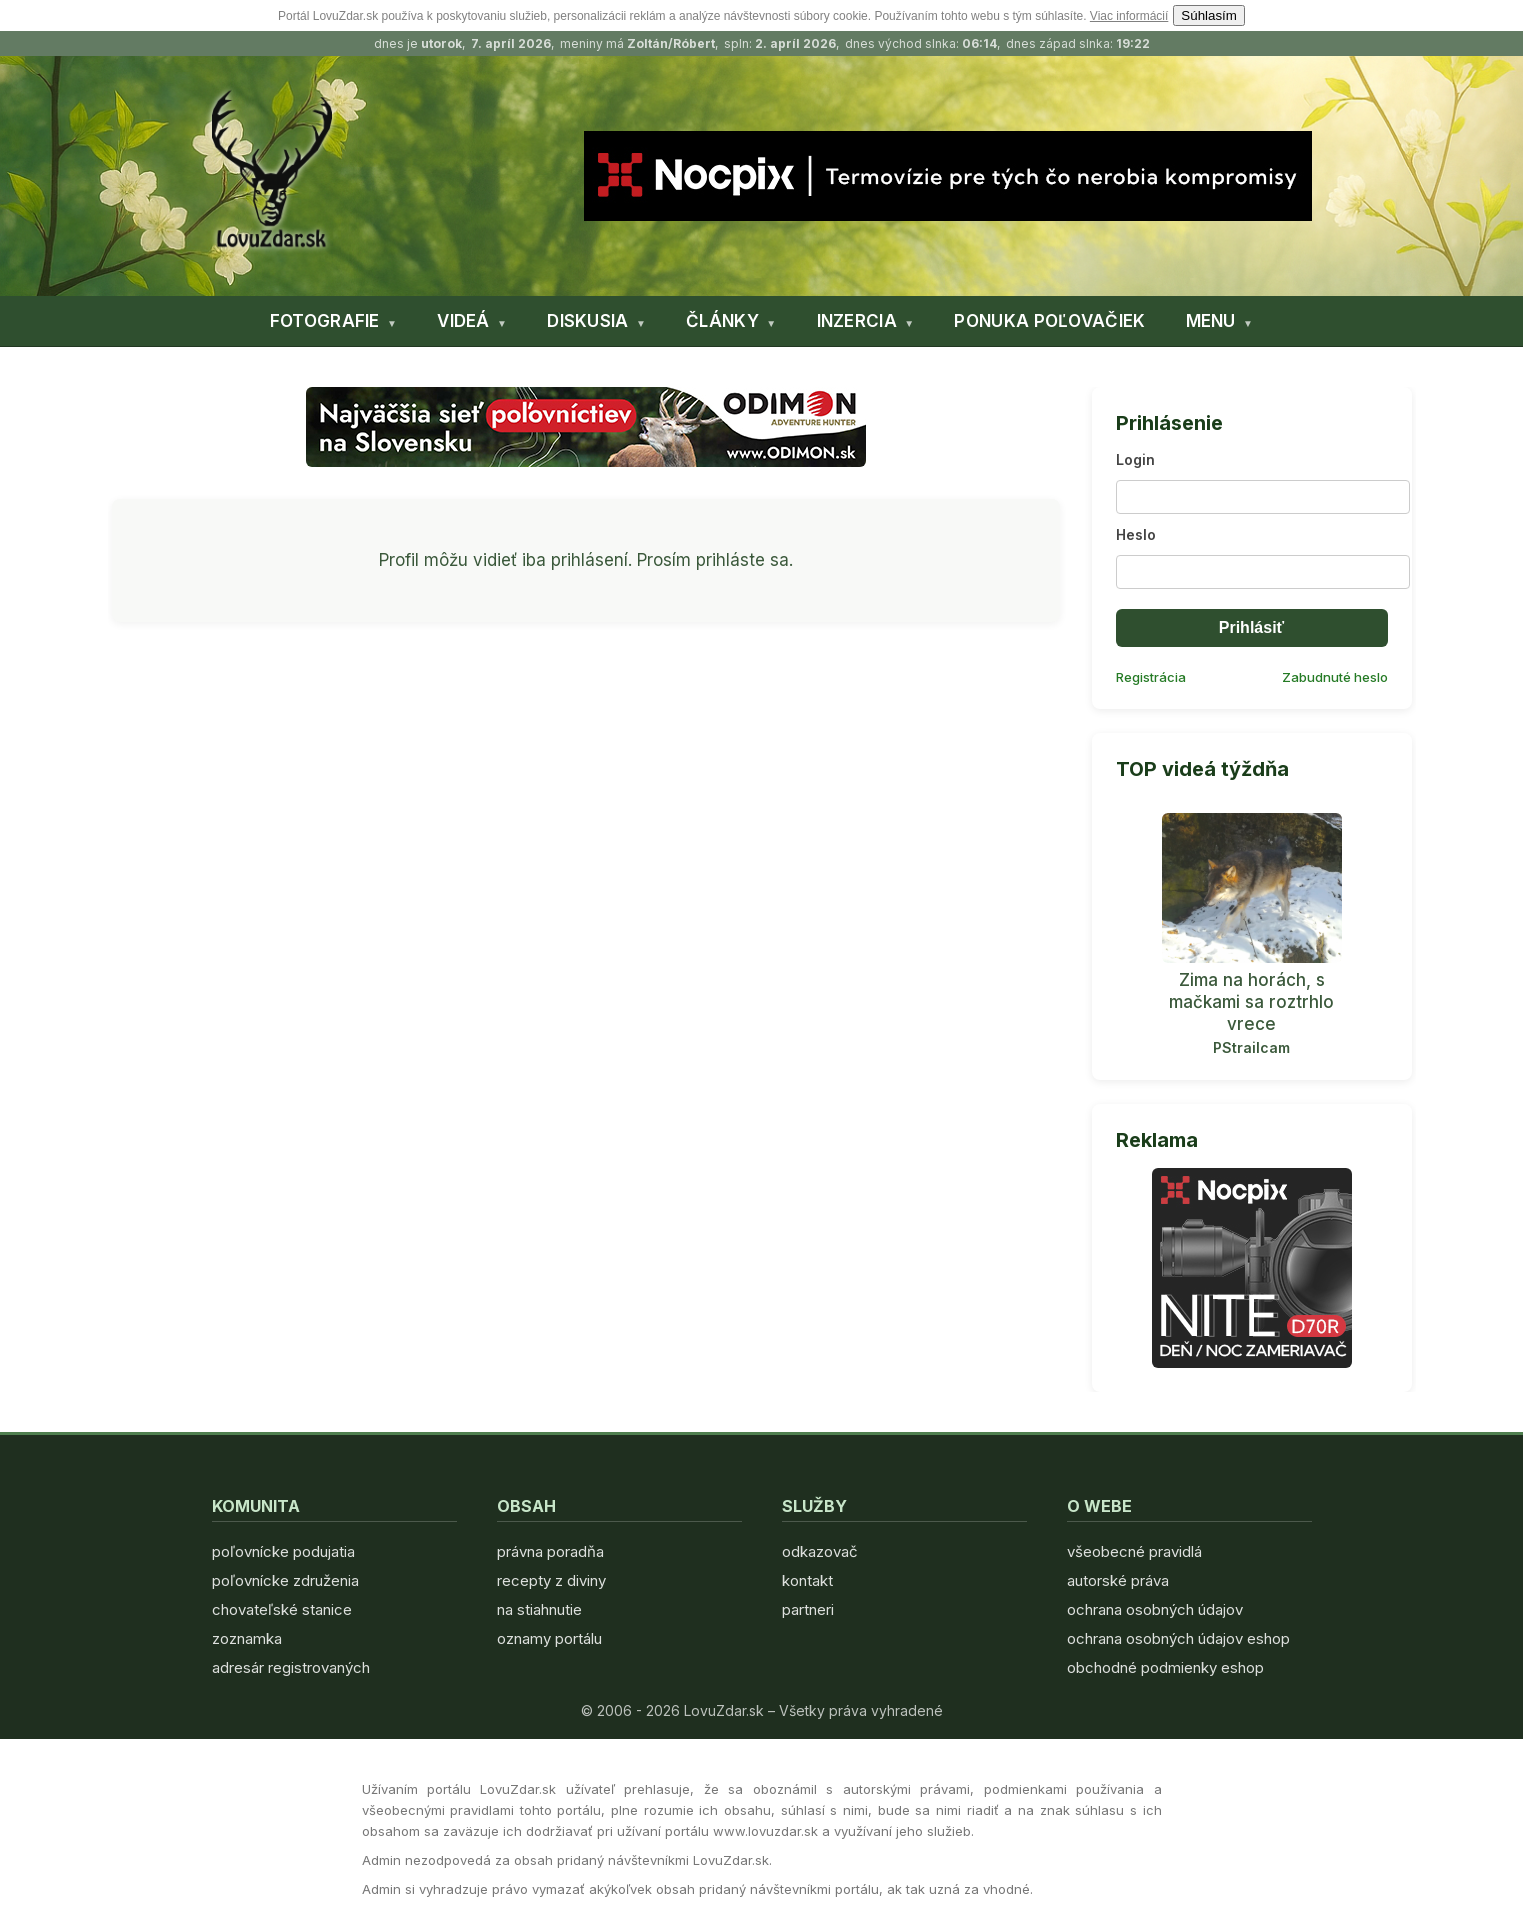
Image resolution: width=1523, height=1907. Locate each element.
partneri (808, 1609)
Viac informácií (1129, 16)
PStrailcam (1251, 1047)
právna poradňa (550, 1551)
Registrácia (1151, 677)
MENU (1211, 321)
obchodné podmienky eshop (1165, 1667)
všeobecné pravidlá (1134, 1551)
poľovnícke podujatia (283, 1551)
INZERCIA (857, 321)
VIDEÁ (463, 321)
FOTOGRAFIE (325, 321)
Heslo (1136, 534)
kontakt (807, 1580)
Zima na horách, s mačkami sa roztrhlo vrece (1251, 1002)
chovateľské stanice (282, 1609)
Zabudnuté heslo (1335, 677)
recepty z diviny (551, 1580)
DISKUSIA (587, 321)
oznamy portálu (549, 1638)
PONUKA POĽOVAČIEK (1049, 321)
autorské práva (1118, 1580)
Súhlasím (1209, 15)
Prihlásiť (1251, 627)
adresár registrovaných (291, 1667)
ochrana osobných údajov (1155, 1609)
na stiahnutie (539, 1609)
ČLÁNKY (722, 321)
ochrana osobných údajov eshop (1178, 1638)
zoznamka (247, 1638)
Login (1135, 459)
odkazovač (820, 1551)
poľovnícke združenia (285, 1580)
